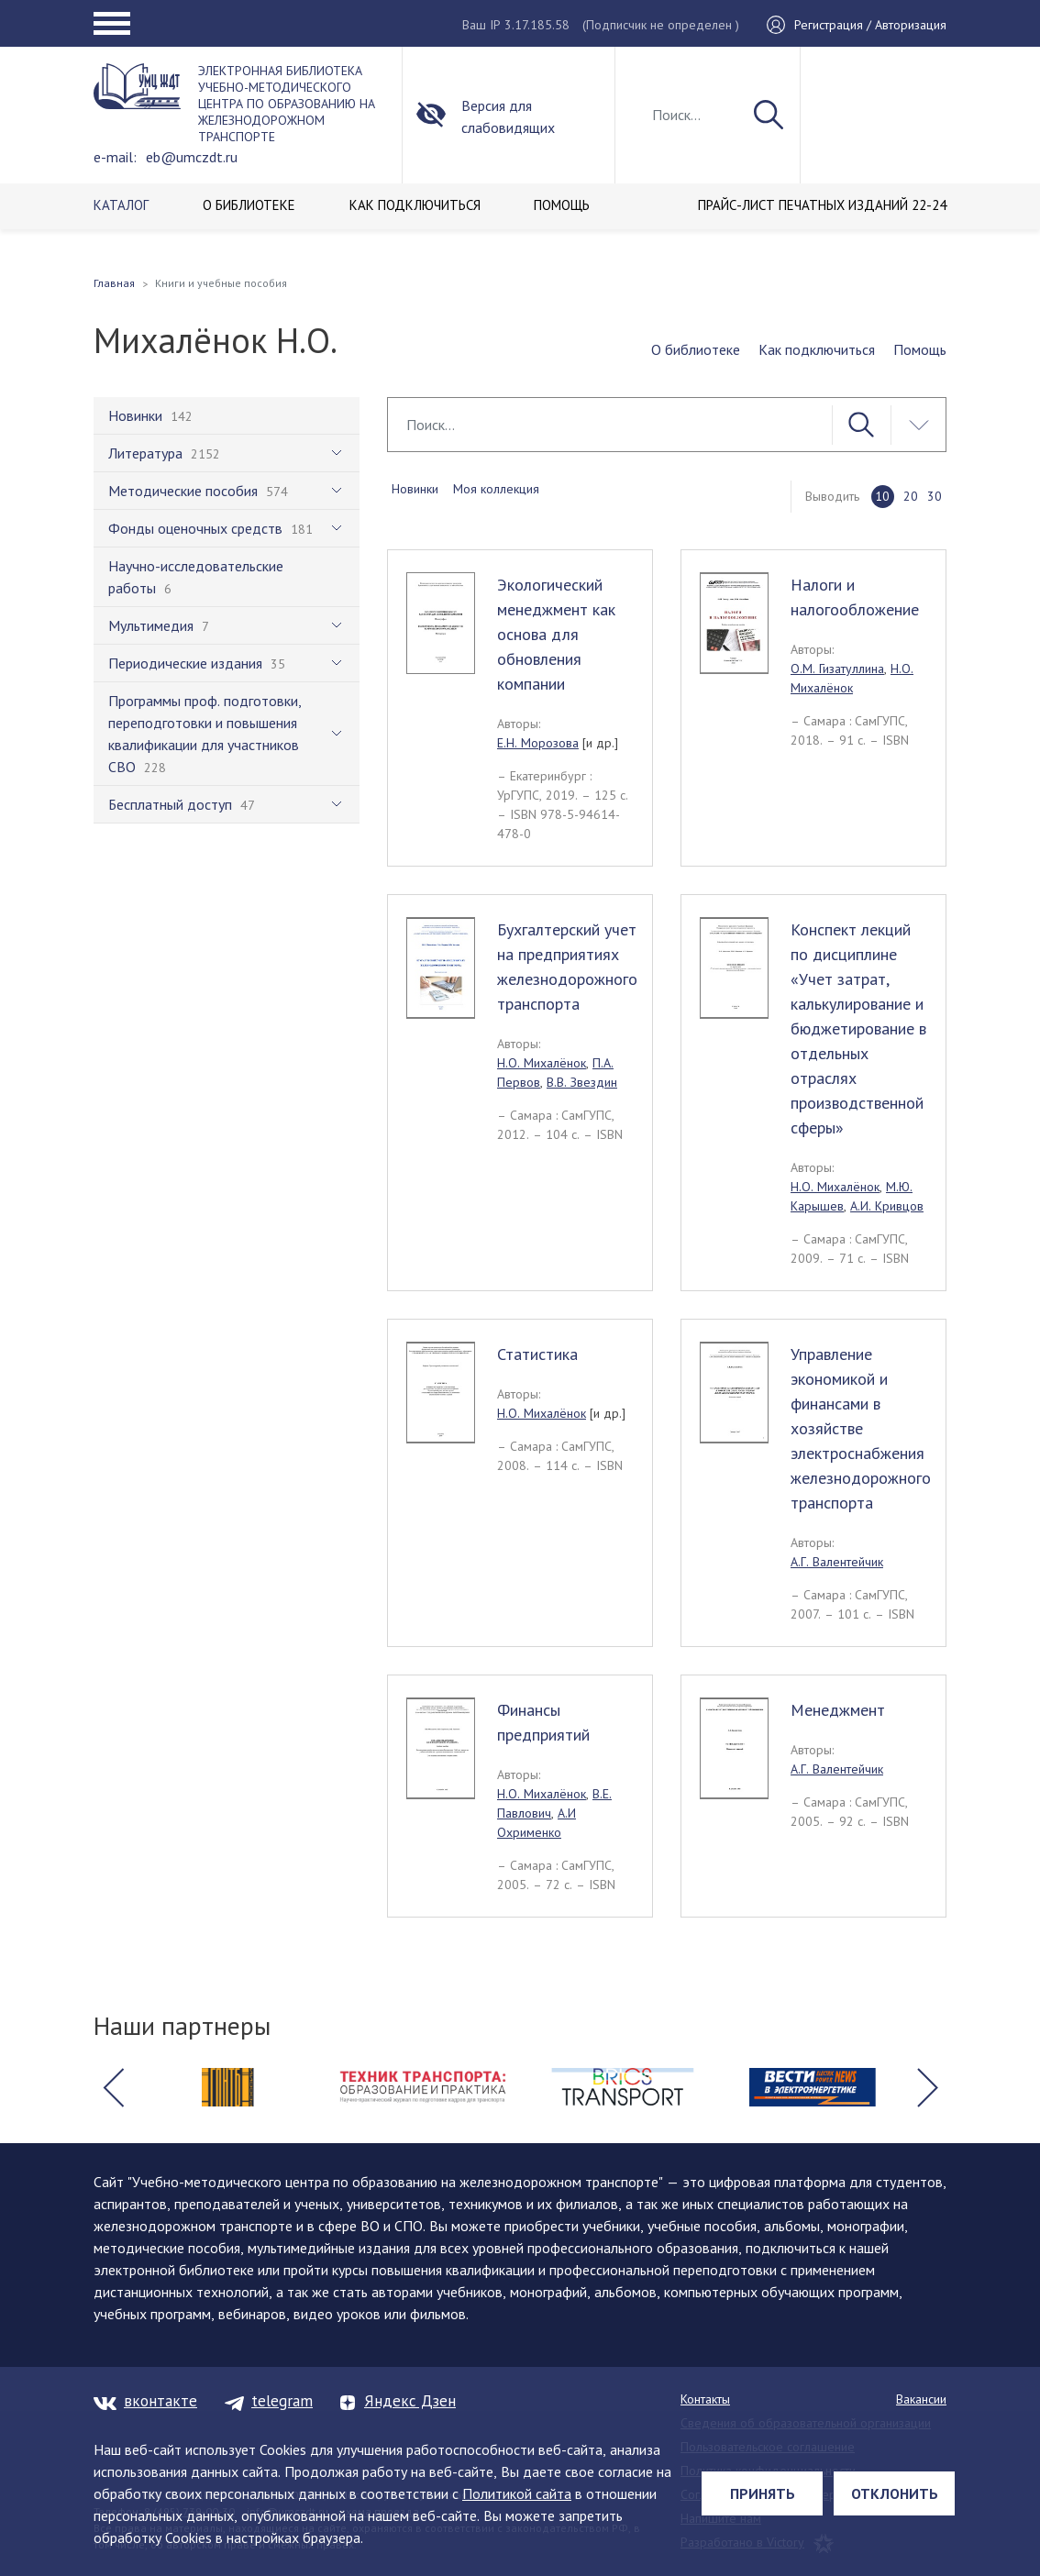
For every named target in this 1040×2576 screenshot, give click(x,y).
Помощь (919, 349)
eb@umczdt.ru (192, 157)
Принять (762, 2493)
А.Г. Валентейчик (837, 1561)
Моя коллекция (496, 489)
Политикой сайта (516, 2493)
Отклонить (894, 2493)
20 (910, 496)
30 (934, 496)
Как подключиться (816, 349)
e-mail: (115, 157)
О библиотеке (695, 349)
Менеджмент (838, 1709)
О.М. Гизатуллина (837, 668)
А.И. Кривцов (887, 1206)
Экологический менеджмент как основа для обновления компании (556, 634)
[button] (113, 2087)
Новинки (415, 489)
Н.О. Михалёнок (541, 1063)
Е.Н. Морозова (538, 743)
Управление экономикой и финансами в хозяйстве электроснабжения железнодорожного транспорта (861, 1428)
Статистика (537, 1354)
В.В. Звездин (582, 1082)
